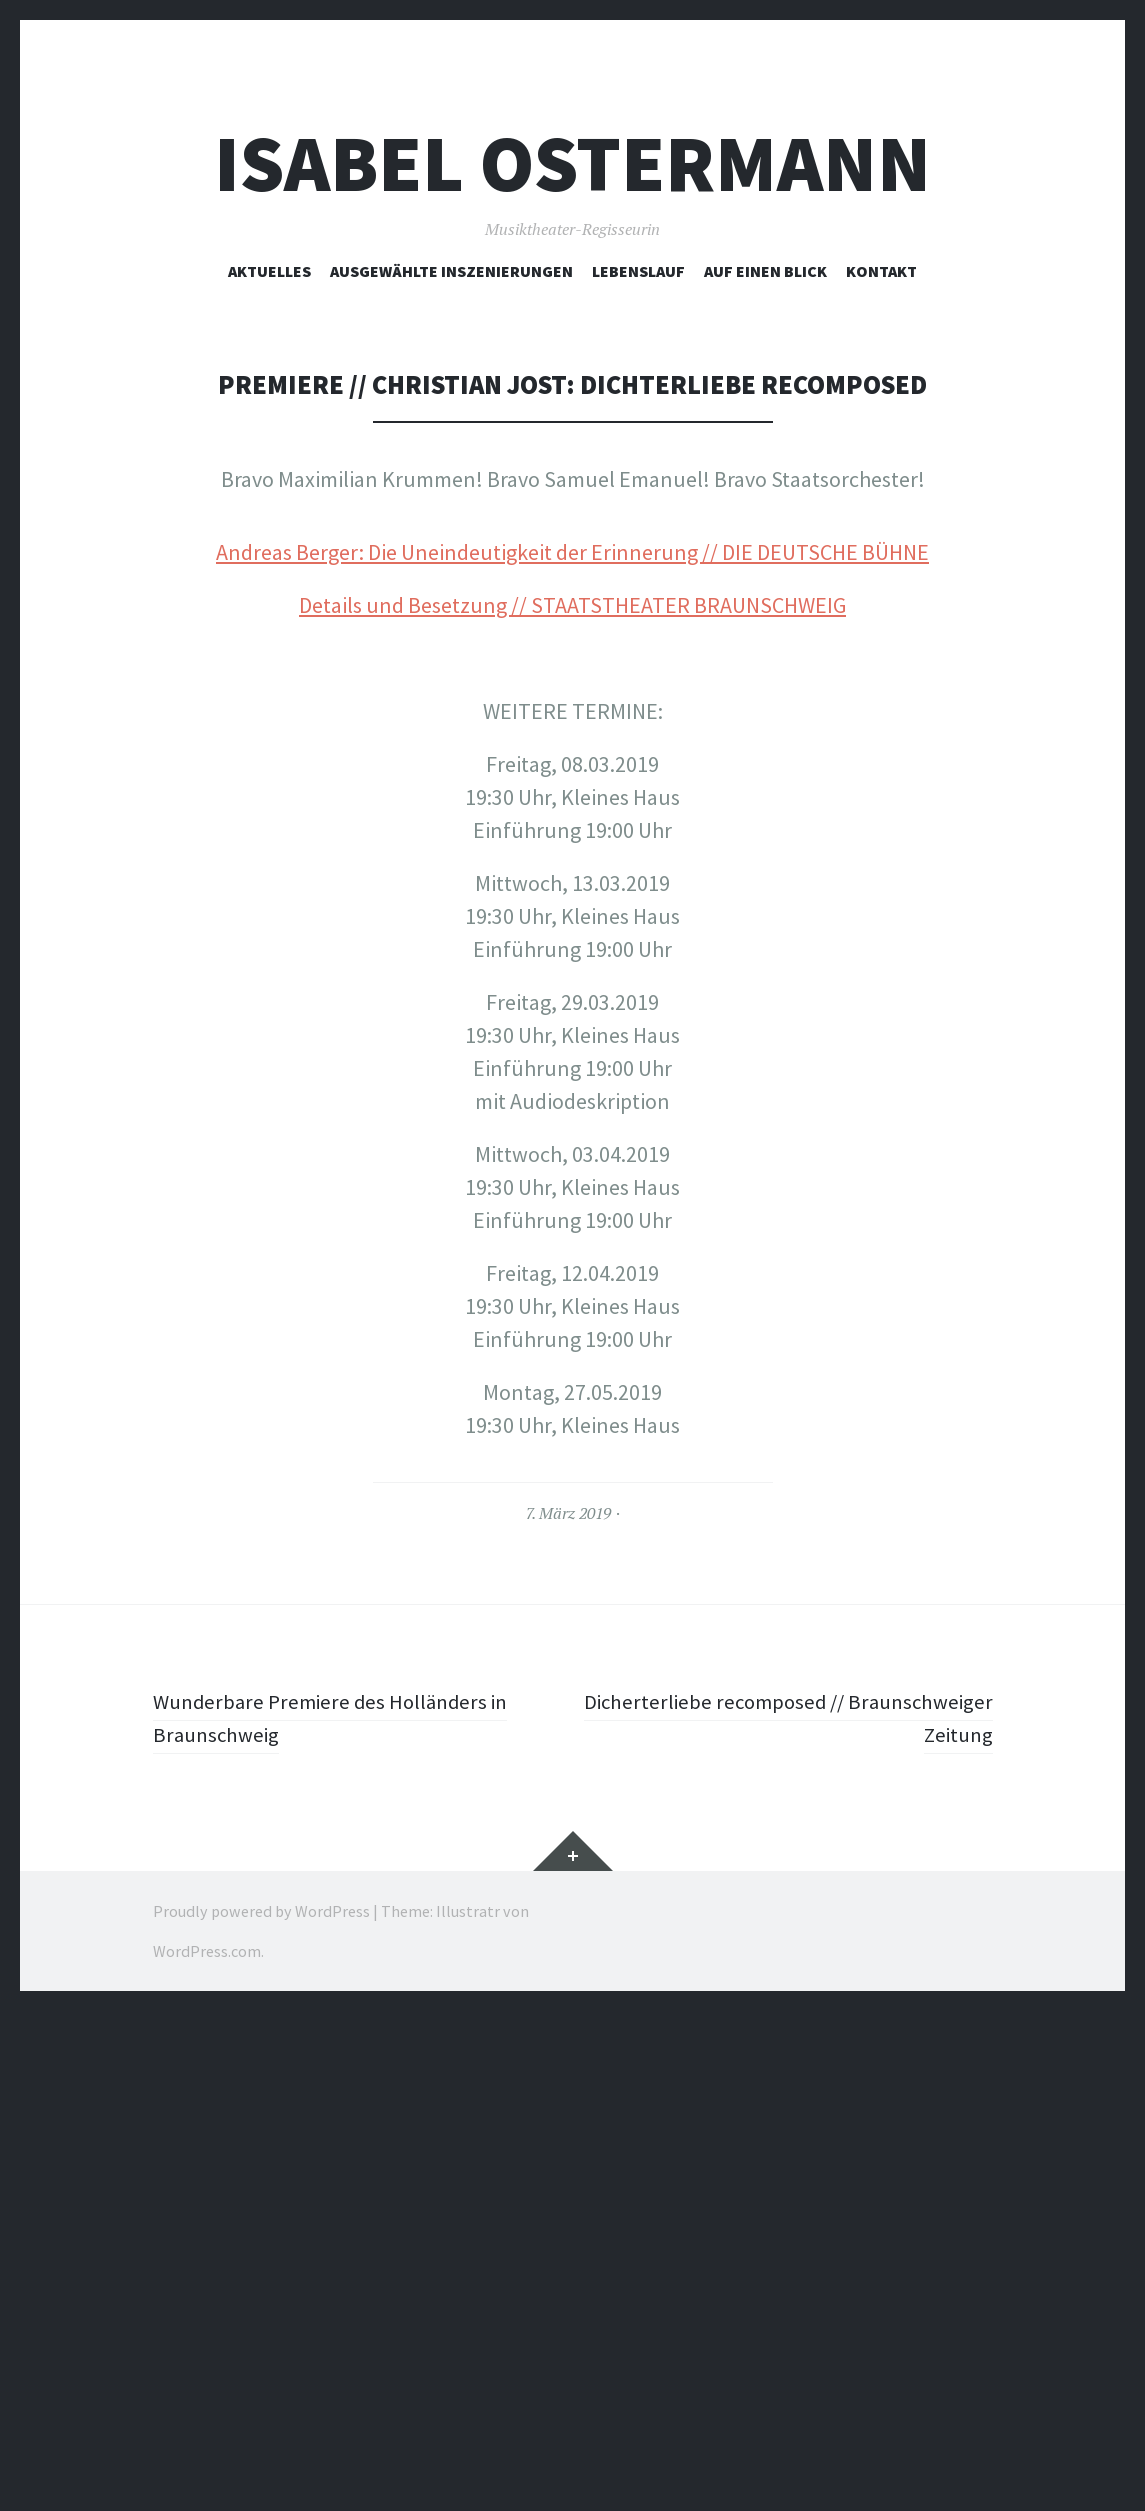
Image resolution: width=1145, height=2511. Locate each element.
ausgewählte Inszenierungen (451, 271)
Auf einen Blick (765, 271)
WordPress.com (207, 2451)
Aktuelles (269, 271)
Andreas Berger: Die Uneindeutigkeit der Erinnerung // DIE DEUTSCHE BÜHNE (572, 1052)
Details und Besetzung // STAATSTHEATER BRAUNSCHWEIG (572, 1105)
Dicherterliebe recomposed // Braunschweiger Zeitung (858, 2217)
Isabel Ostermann (572, 163)
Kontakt (881, 271)
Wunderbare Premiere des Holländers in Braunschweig (337, 2217)
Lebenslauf (638, 271)
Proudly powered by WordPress (261, 2411)
